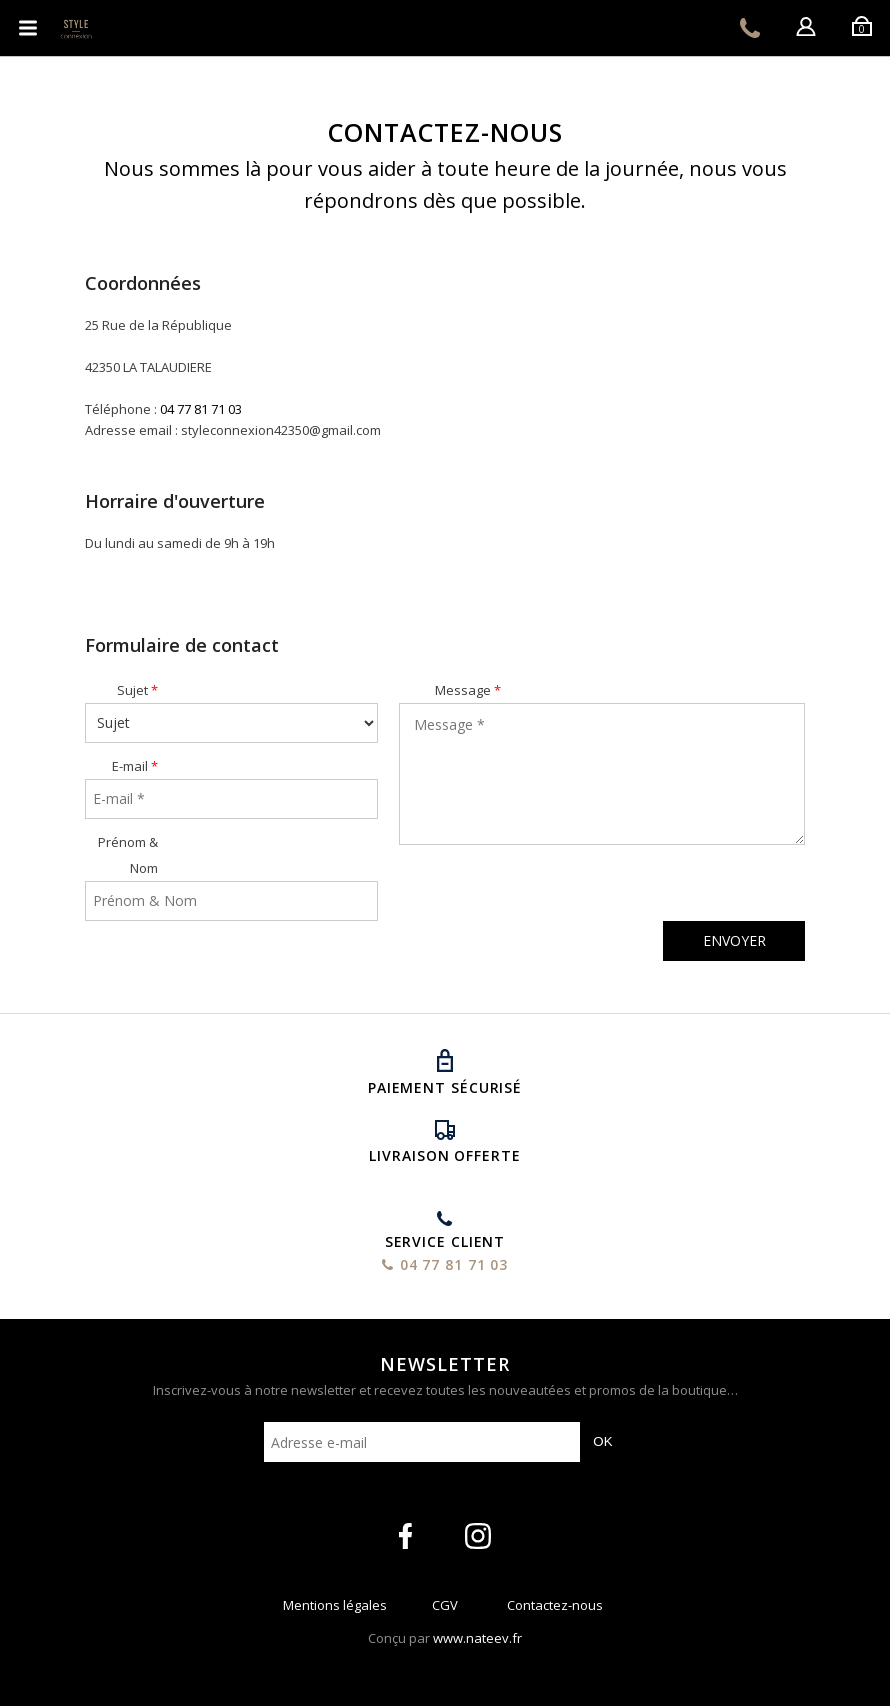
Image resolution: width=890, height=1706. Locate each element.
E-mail (130, 766)
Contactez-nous (555, 1609)
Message (463, 690)
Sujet (132, 690)
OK (602, 1441)
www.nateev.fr (477, 1638)
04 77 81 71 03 (750, 28)
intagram (478, 1536)
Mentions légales (335, 1609)
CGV (445, 1609)
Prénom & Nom (128, 855)
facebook (405, 1536)
